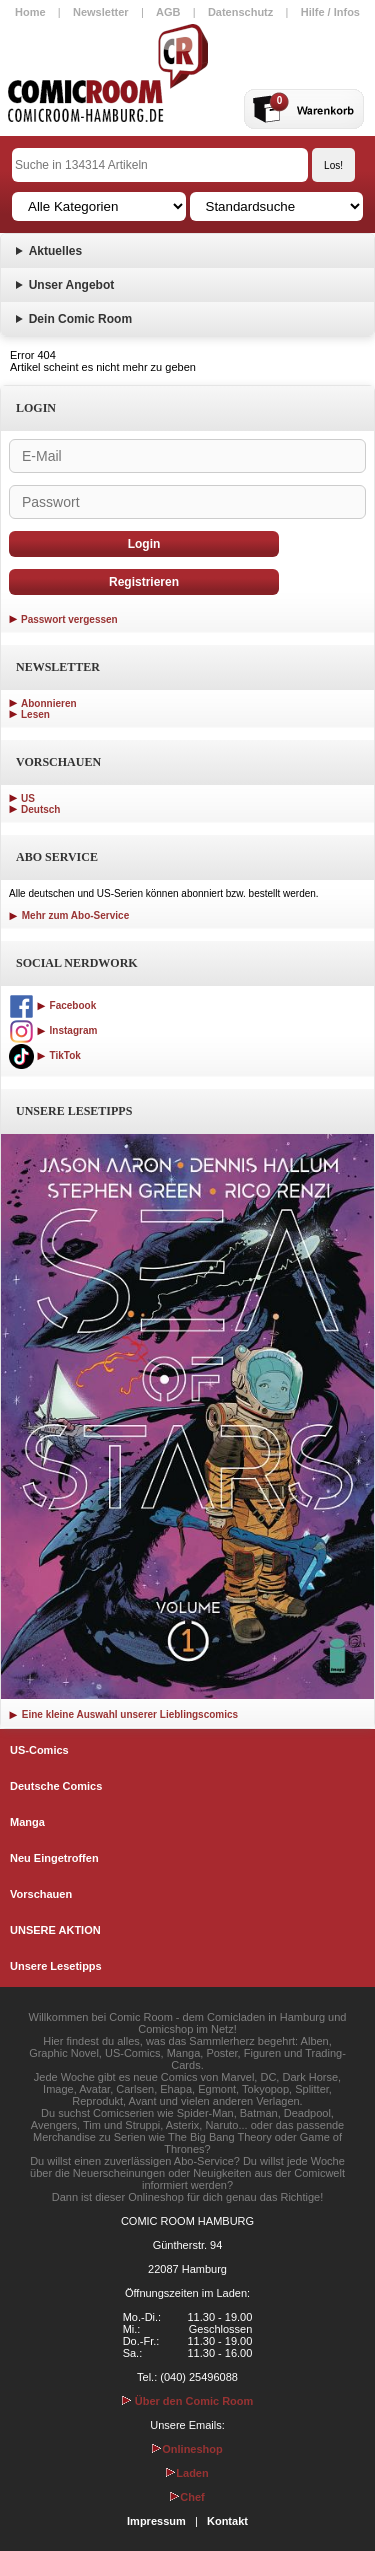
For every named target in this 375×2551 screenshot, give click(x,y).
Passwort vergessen (69, 619)
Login (144, 544)
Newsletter (101, 12)
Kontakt (227, 2521)
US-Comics (39, 1750)
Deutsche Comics (56, 1786)
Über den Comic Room (188, 2401)
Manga (27, 1822)
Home (30, 12)
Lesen (35, 714)
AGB (168, 12)
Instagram (53, 1030)
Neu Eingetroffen (54, 1858)
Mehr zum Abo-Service (69, 915)
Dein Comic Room (80, 319)
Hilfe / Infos (330, 12)
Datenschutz (240, 12)
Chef (187, 2497)
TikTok (45, 1055)
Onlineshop (187, 2449)
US (28, 798)
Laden (187, 2473)
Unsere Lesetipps (56, 1966)
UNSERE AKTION (55, 1930)
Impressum (156, 2521)
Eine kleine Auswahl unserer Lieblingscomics (123, 1714)
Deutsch (40, 809)
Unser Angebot (72, 285)
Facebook (52, 1005)
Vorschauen (41, 1894)
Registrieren (144, 582)
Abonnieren (49, 703)
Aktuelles (55, 251)
